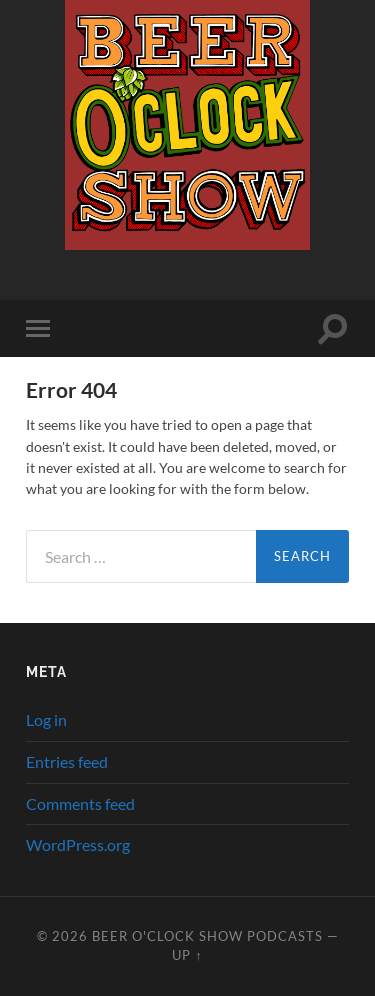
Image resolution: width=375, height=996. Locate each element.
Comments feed (80, 803)
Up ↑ (187, 955)
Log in (46, 719)
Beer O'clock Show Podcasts (207, 936)
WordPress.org (78, 844)
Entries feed (67, 761)
